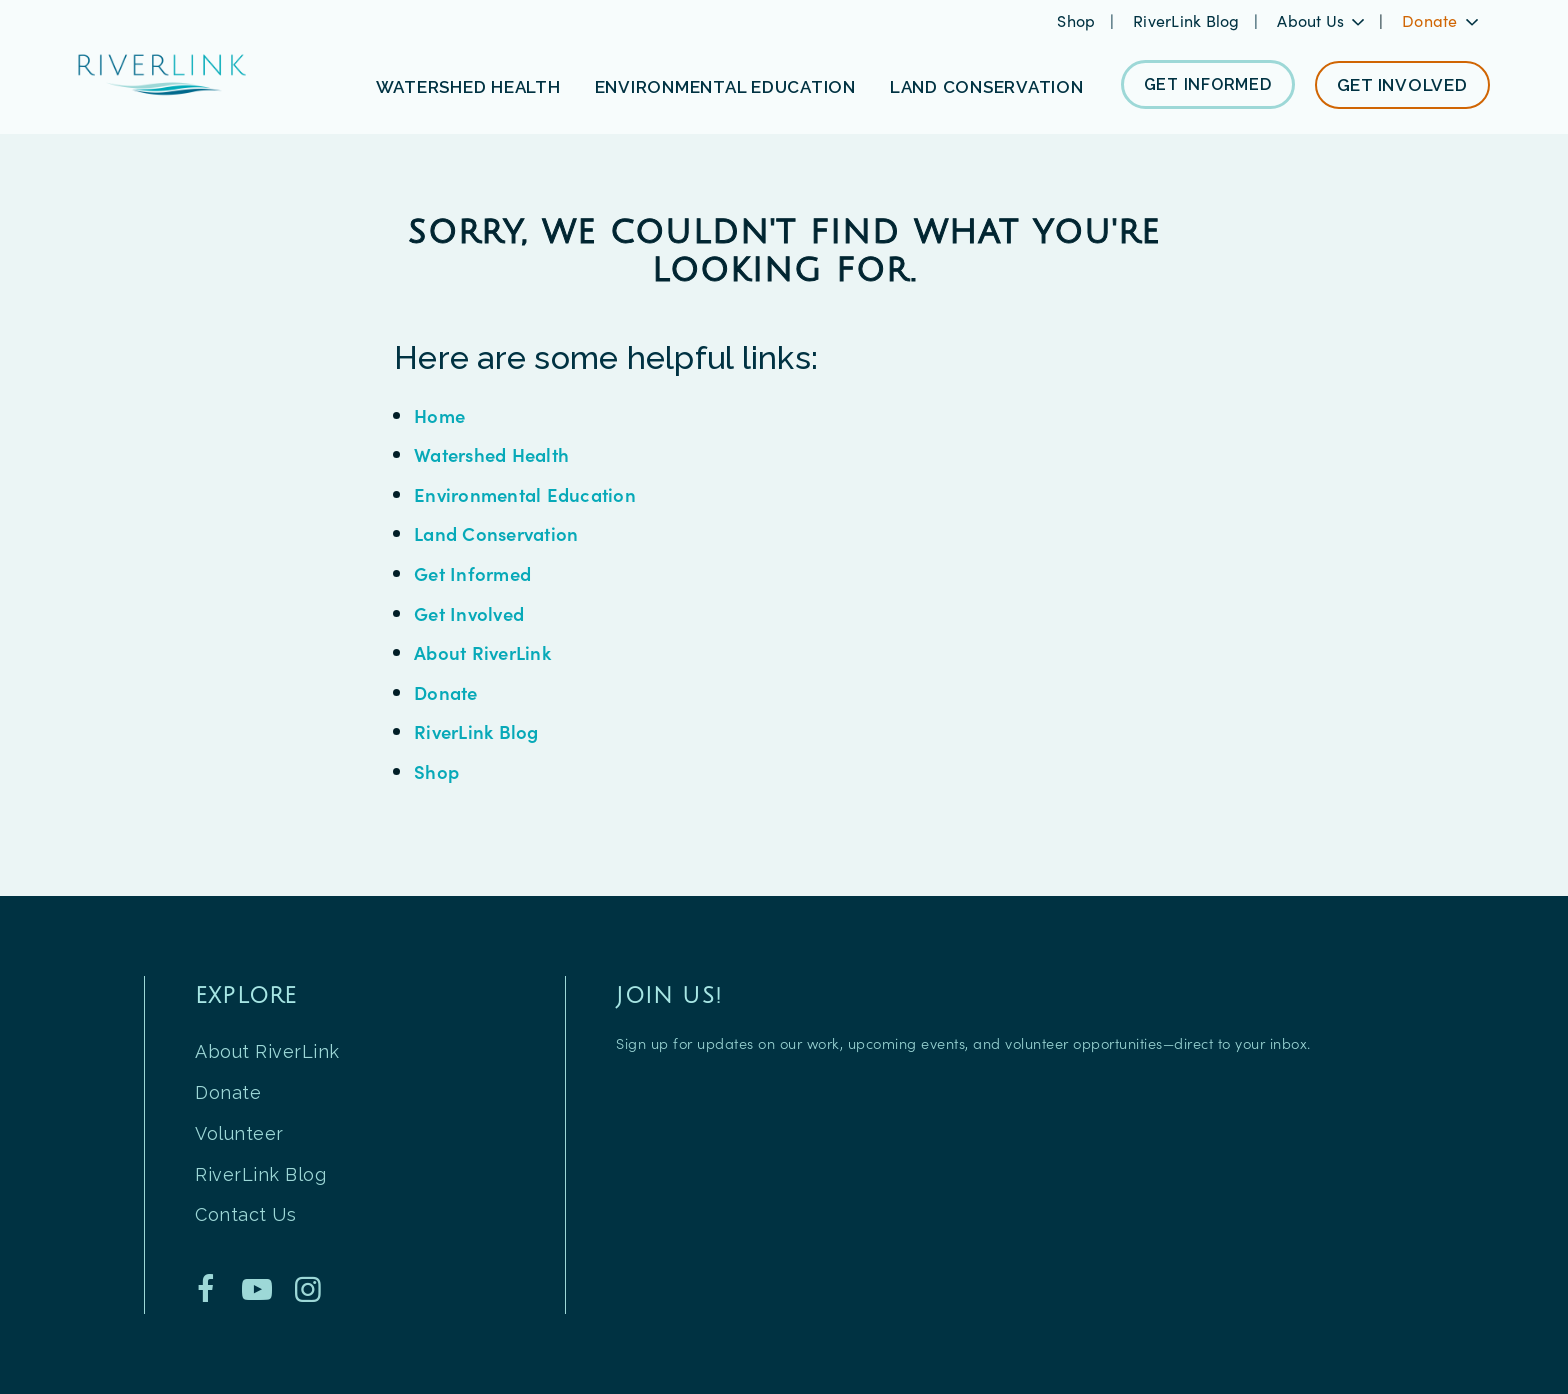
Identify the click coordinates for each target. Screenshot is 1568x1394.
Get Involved (469, 613)
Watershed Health (491, 454)
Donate (446, 692)
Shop (1078, 20)
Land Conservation (496, 533)
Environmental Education (525, 494)
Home (439, 415)
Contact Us (245, 1214)
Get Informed (472, 573)
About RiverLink (482, 652)
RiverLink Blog (1188, 20)
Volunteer (239, 1133)
